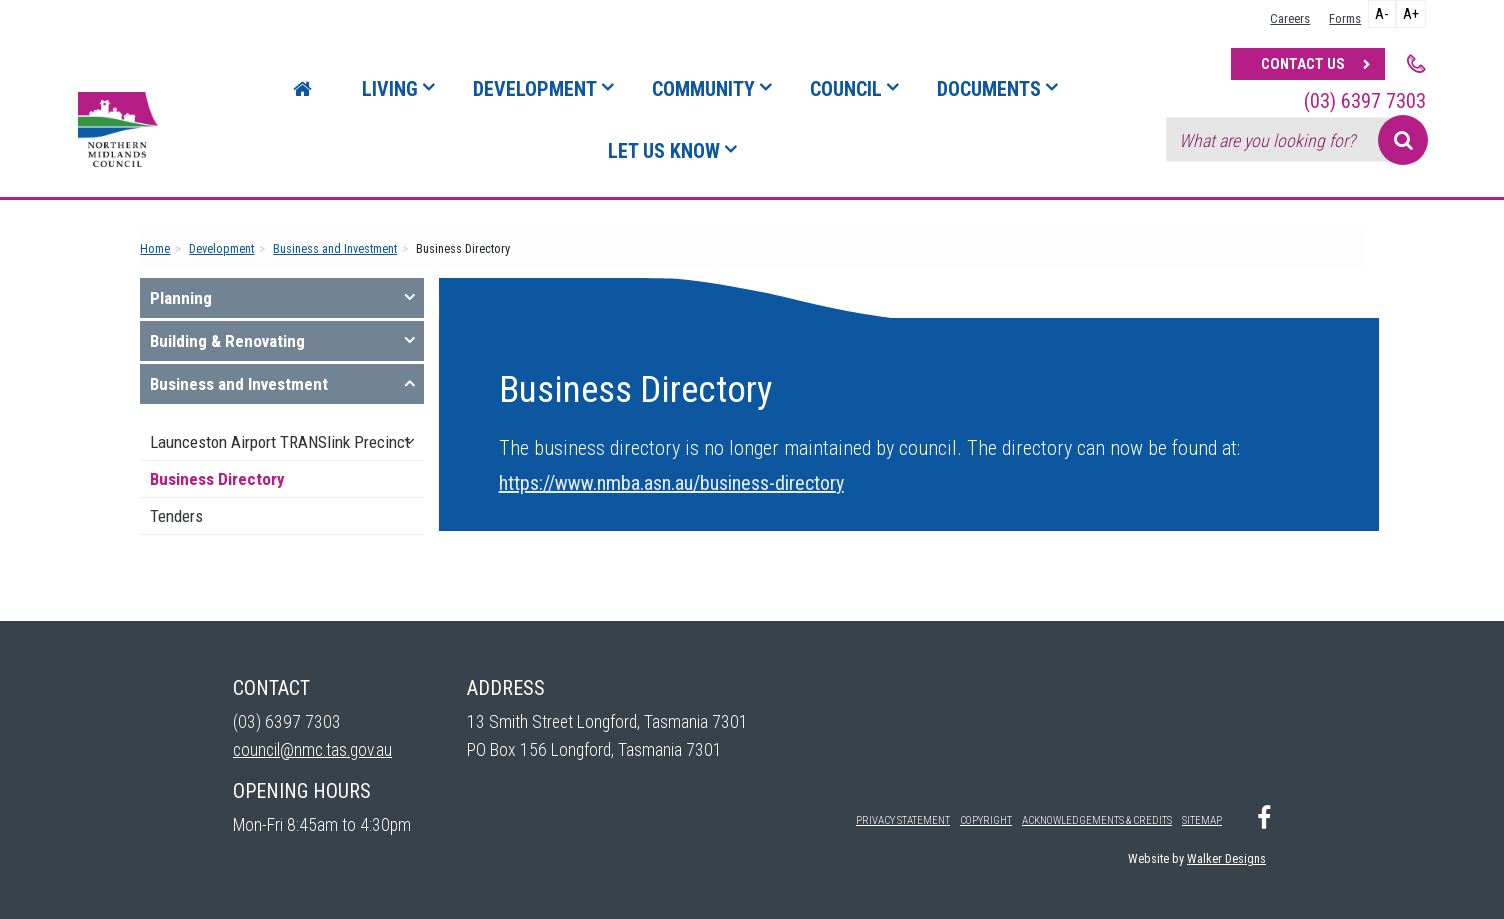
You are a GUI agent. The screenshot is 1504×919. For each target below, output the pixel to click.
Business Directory (217, 479)
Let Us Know (664, 151)
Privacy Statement (903, 820)
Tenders (176, 516)
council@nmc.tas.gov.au (312, 750)
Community (703, 89)
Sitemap (1202, 820)
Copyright (986, 820)
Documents (989, 89)
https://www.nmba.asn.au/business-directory (671, 483)
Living (390, 89)
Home (155, 248)
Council (846, 89)
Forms (1345, 18)
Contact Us (1303, 64)
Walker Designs (1226, 858)
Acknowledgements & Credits (1097, 820)
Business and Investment (335, 248)
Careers (1290, 18)
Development (535, 89)
